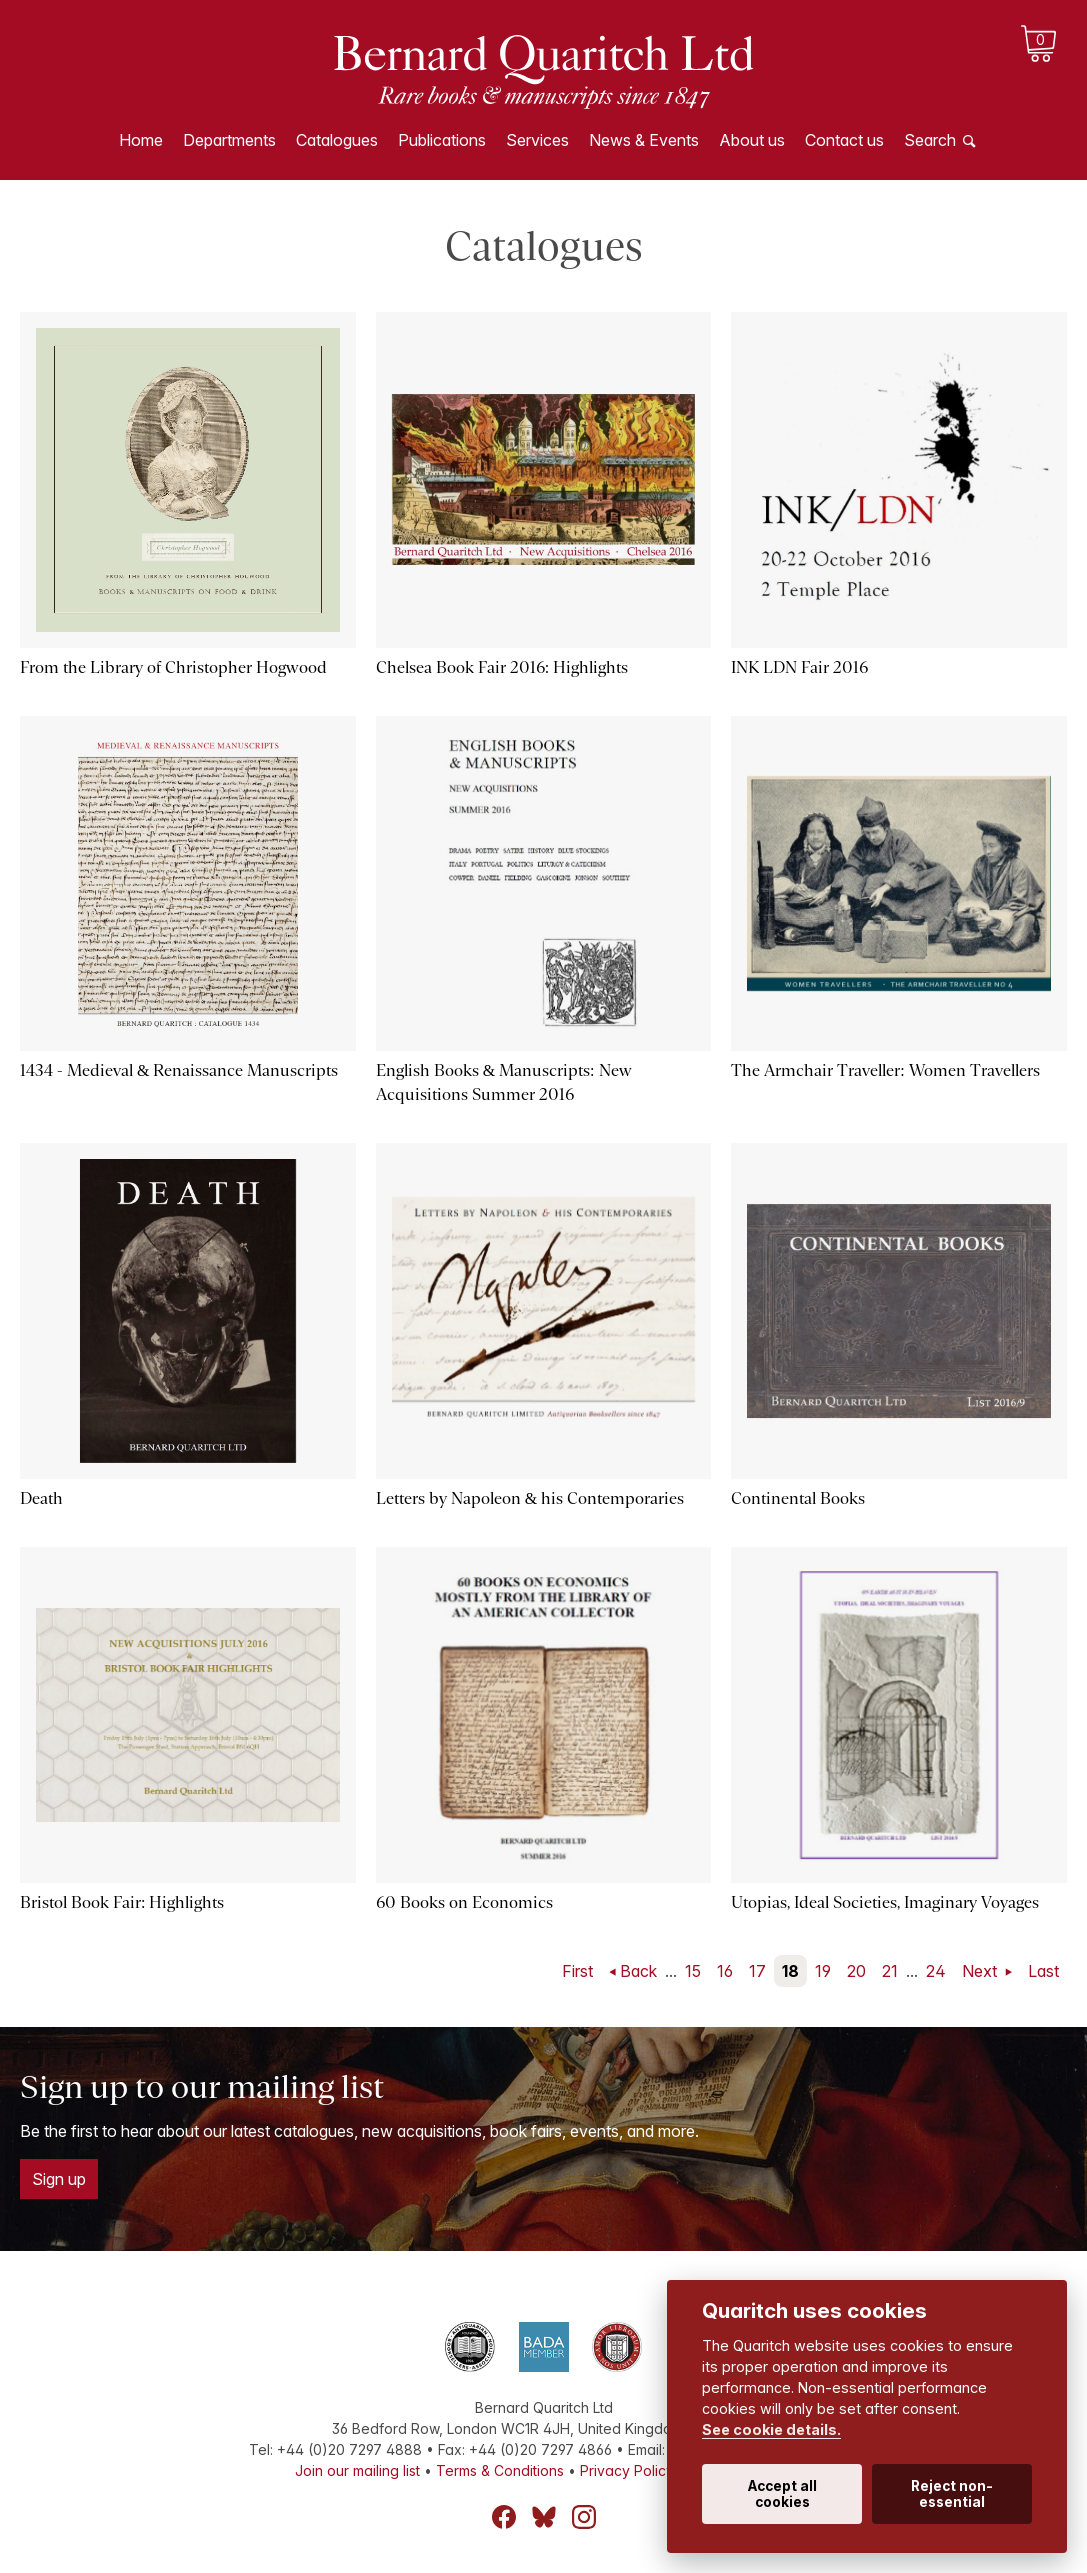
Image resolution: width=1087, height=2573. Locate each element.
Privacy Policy (627, 2470)
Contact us (844, 140)
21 (890, 1971)
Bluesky (544, 2517)
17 (757, 1971)
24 (936, 1971)
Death (41, 1498)
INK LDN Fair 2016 (799, 667)
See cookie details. (771, 2429)
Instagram (584, 2517)
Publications (442, 140)
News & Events (644, 140)
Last (1043, 1971)
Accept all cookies (782, 2494)
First (577, 1971)
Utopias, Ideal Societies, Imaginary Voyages (885, 1902)
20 (856, 1971)
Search (930, 140)
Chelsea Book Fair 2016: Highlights (502, 667)
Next (981, 1971)
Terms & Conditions (500, 2470)
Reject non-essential (952, 2494)
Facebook (504, 2517)
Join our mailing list (357, 2470)
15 (693, 1971)
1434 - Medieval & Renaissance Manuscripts (179, 1070)
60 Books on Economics (464, 1902)
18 (790, 1971)
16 (725, 1971)
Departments (229, 140)
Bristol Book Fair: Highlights (122, 1902)
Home (141, 140)
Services (537, 140)
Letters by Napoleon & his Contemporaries (530, 1498)
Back (638, 1971)
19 (823, 1971)
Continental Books (798, 1498)
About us (752, 140)
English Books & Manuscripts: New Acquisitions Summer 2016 (504, 1082)
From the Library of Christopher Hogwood (173, 667)
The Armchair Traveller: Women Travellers (885, 1070)
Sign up (59, 2179)
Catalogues (337, 140)
